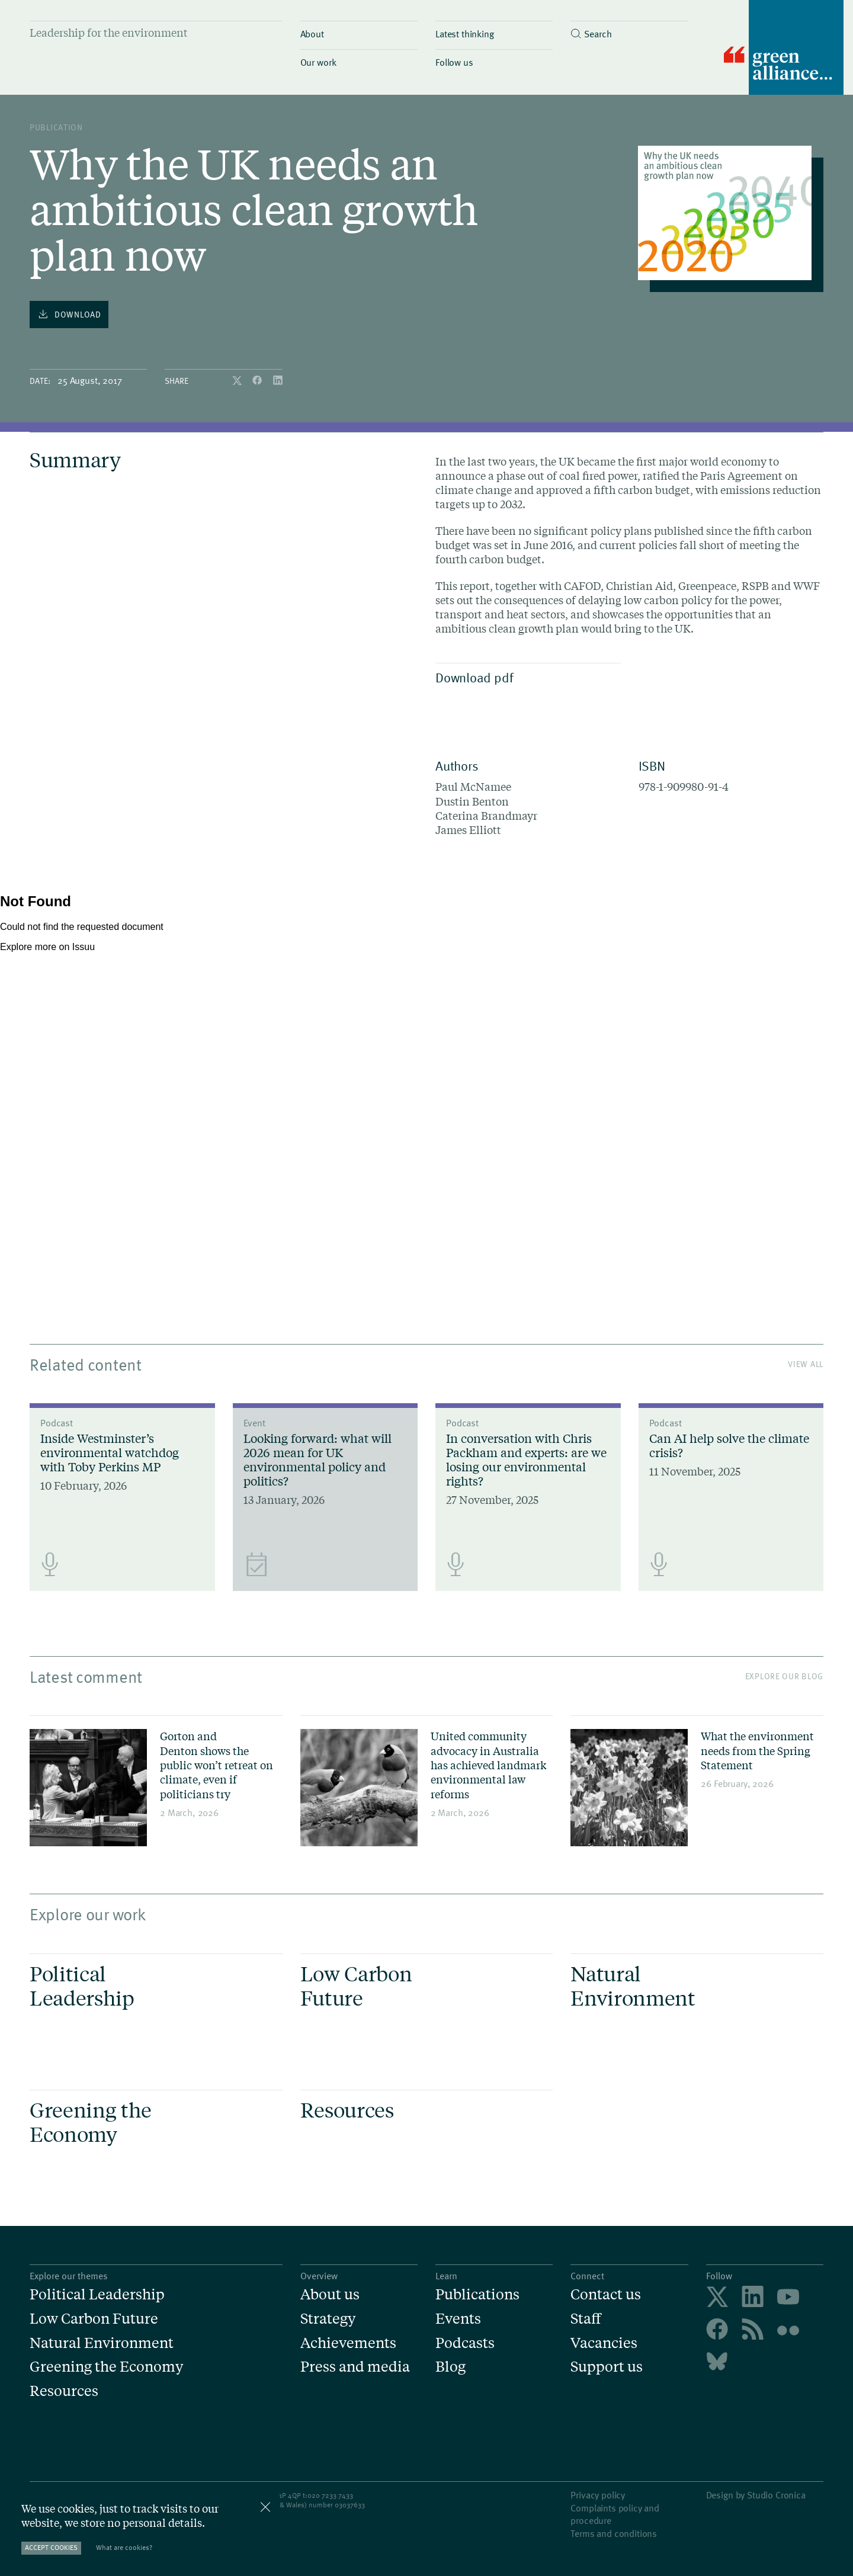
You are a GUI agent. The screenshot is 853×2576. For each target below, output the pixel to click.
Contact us (605, 2294)
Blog (450, 2366)
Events (458, 2318)
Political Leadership (97, 2294)
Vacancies (603, 2343)
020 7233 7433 (330, 2495)
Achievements (348, 2343)
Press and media (355, 2366)
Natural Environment (102, 2343)
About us (330, 2294)
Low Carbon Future (94, 2318)
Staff (585, 2318)
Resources (64, 2390)
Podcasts (465, 2343)
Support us (606, 2366)
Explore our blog (784, 1676)
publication (56, 127)
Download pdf (525, 677)
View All (805, 1363)
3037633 (352, 2504)
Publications (477, 2294)
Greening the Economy (106, 2366)
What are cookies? (124, 2547)
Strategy (327, 2318)
